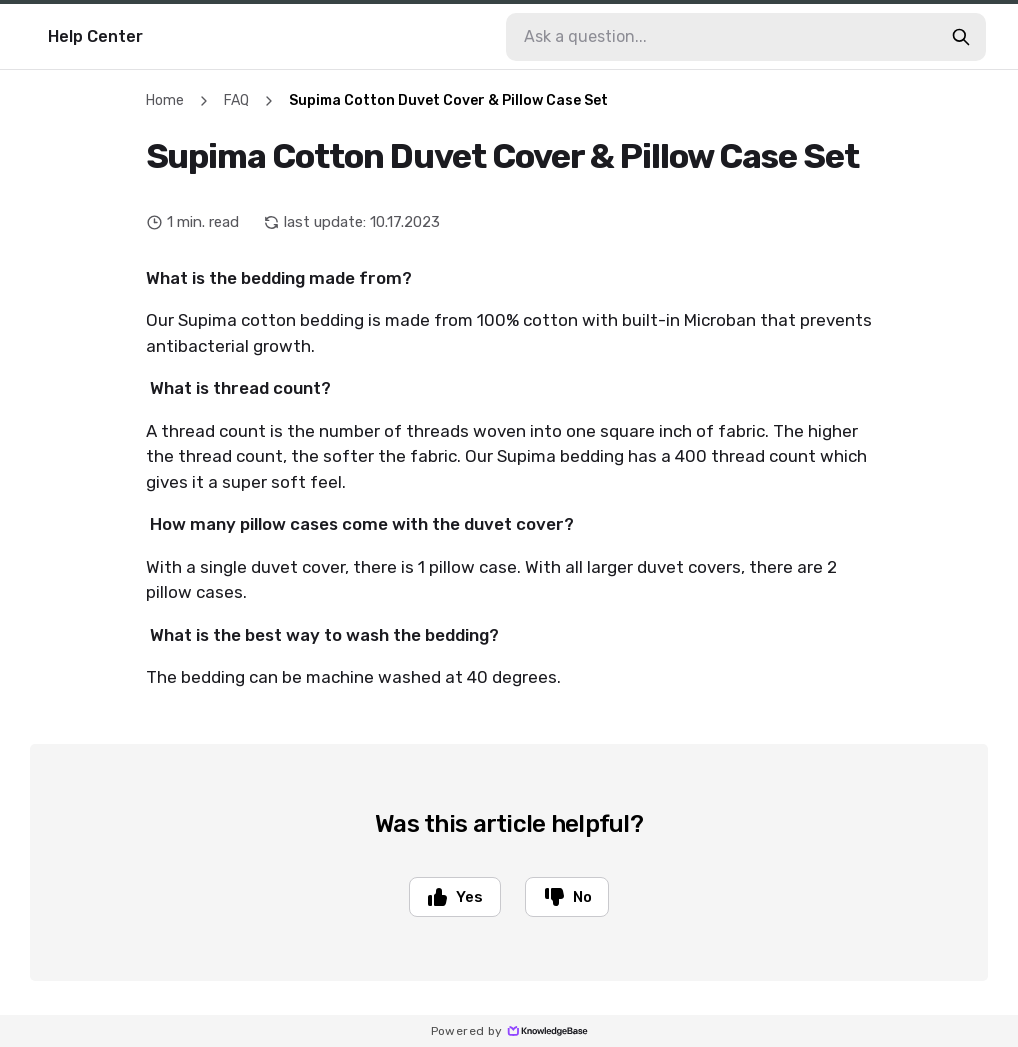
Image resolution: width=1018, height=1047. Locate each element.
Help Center (95, 36)
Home (165, 100)
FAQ (236, 100)
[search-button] (961, 37)
